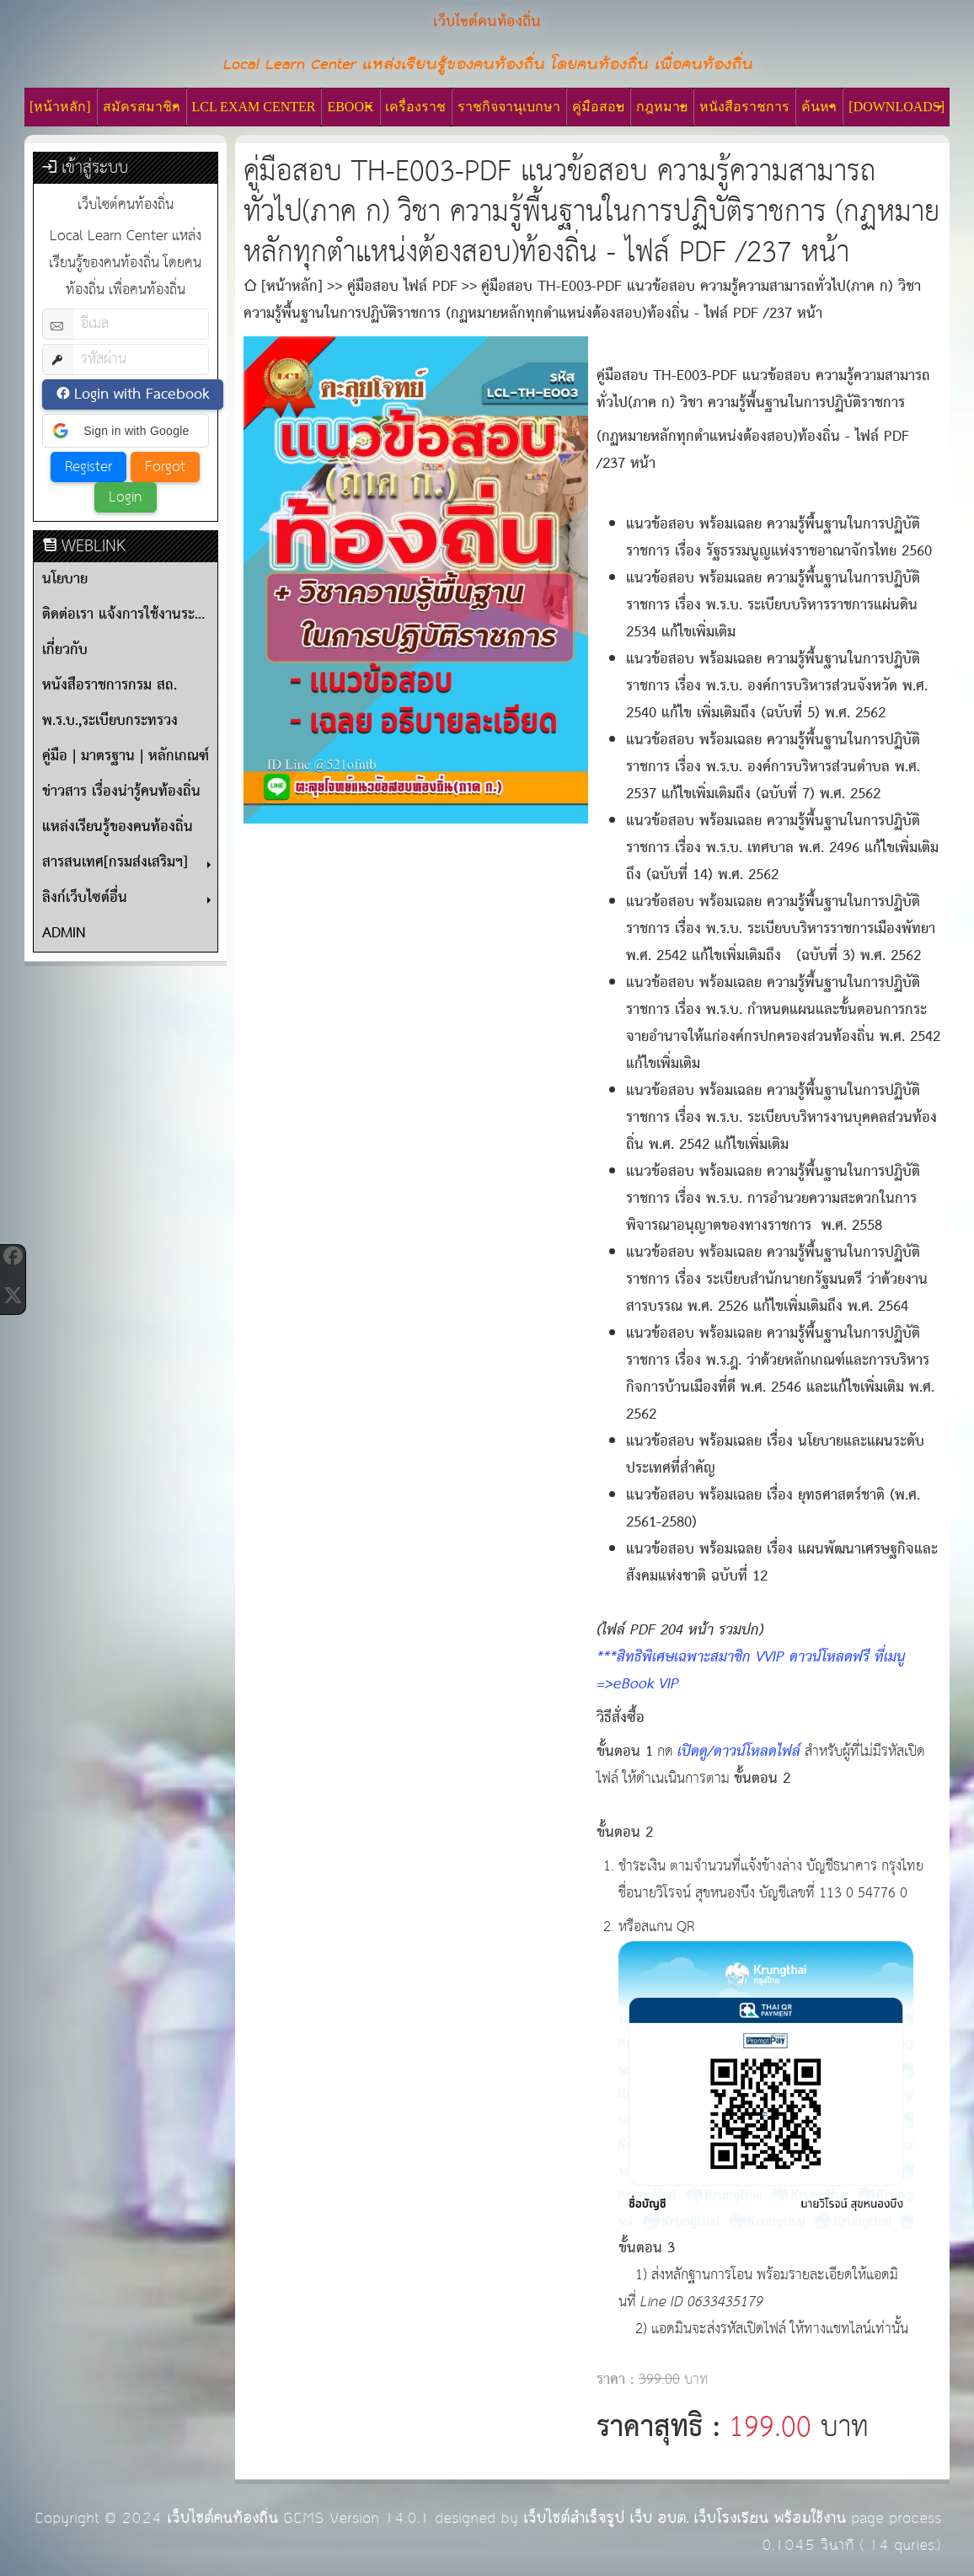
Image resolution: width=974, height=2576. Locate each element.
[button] (125, 431)
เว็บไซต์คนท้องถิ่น (222, 2518)
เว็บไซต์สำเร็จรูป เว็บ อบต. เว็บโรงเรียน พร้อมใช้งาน (684, 2518)
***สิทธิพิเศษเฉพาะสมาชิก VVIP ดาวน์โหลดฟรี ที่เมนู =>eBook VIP (751, 1671)
